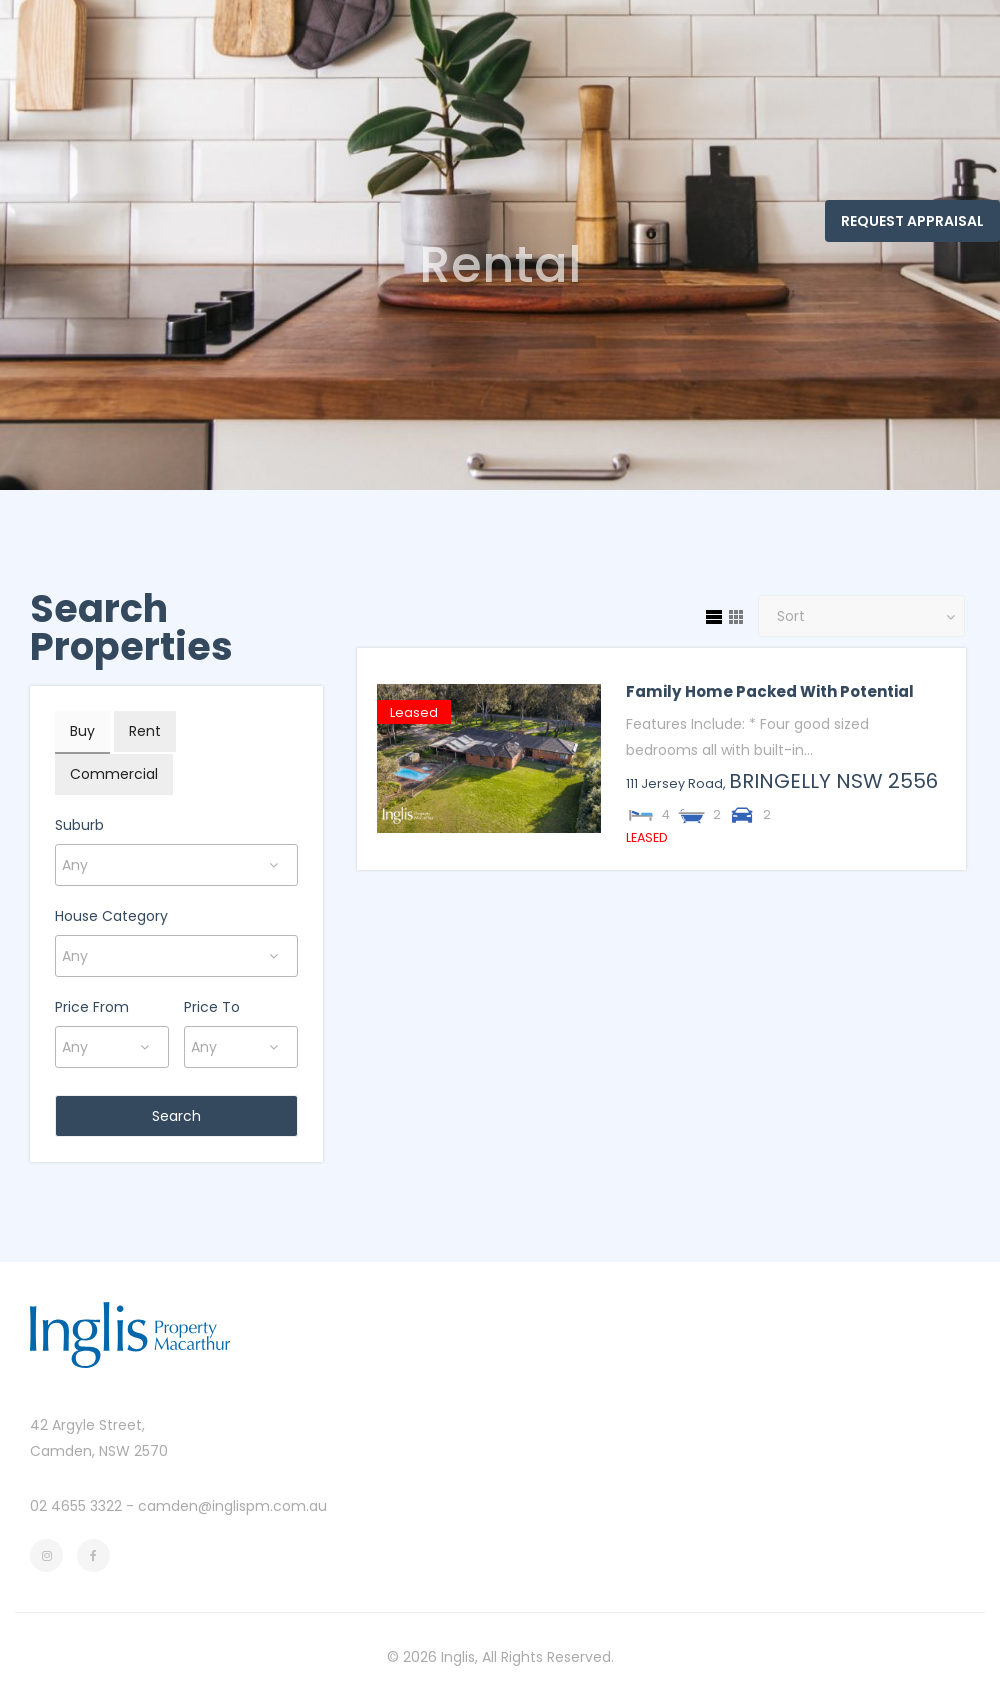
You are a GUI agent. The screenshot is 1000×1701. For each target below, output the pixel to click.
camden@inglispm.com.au (232, 1506)
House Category (111, 916)
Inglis (458, 1657)
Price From (92, 1007)
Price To (212, 1007)
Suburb (79, 825)
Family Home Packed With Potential (770, 691)
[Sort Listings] (861, 616)
